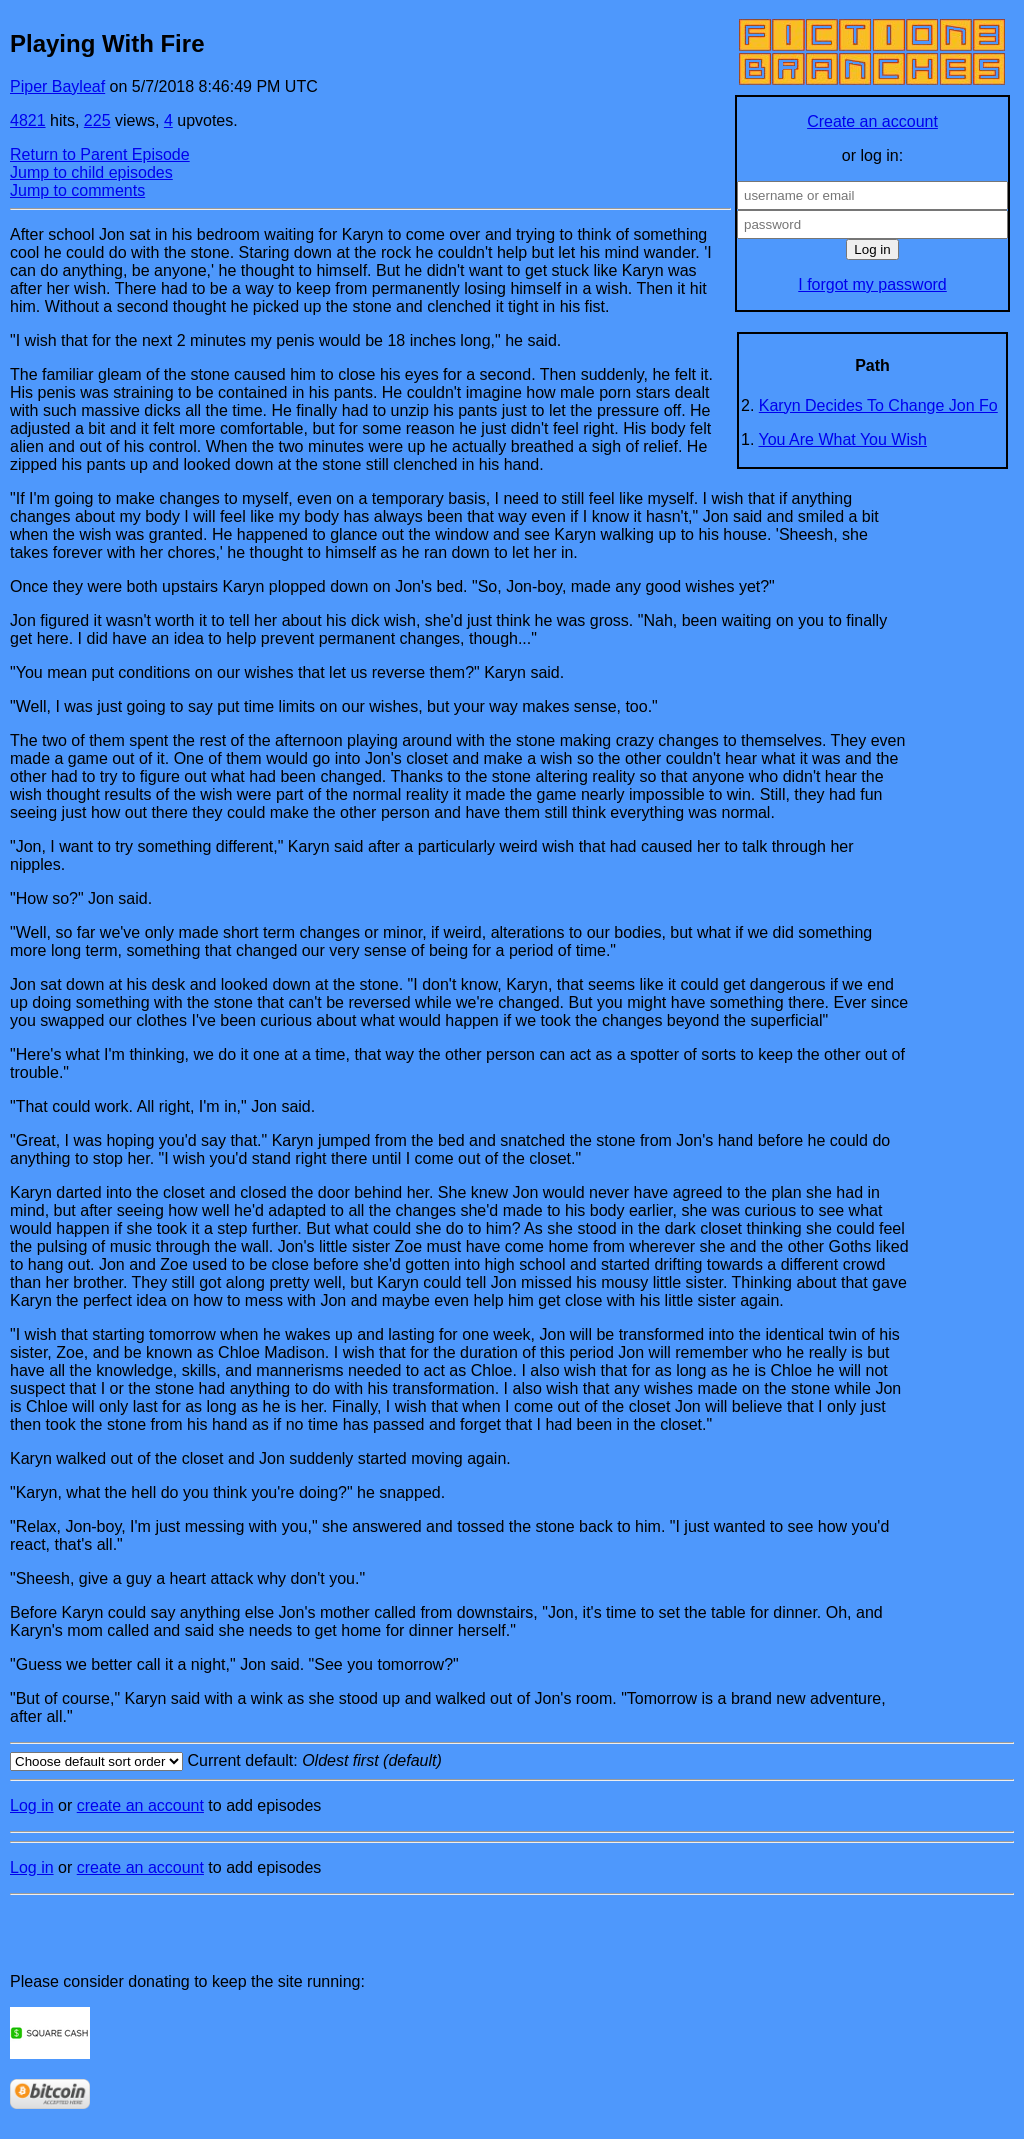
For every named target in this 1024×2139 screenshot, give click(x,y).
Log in (32, 1805)
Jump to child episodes (91, 172)
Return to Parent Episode (100, 154)
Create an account (872, 121)
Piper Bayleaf (57, 86)
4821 (28, 120)
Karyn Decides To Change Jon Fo (878, 405)
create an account (140, 1805)
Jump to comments (77, 190)
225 (97, 120)
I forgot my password (872, 284)
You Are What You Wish (843, 439)
